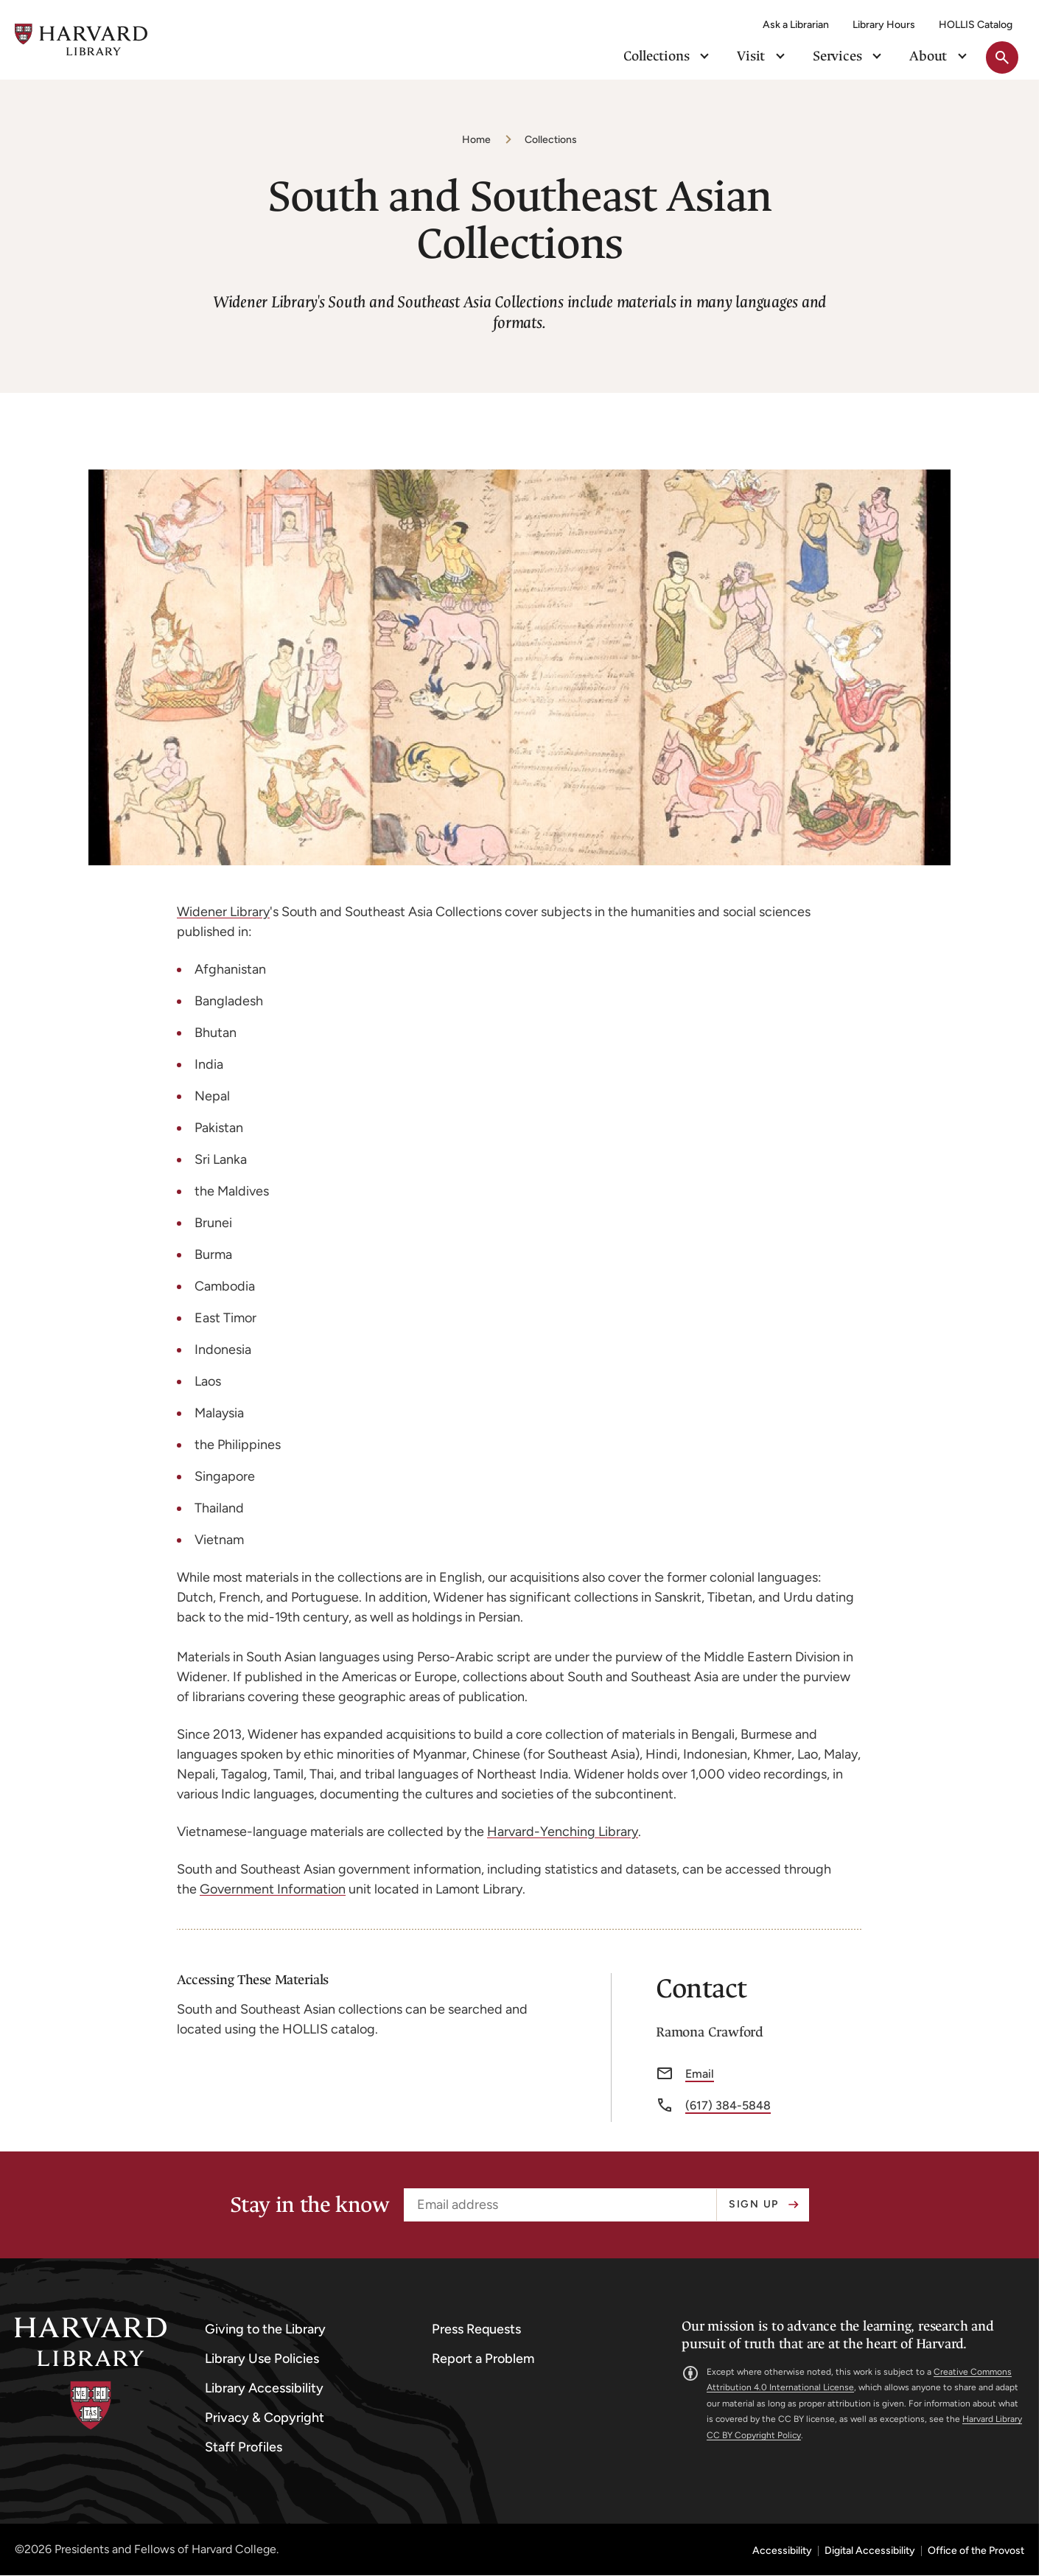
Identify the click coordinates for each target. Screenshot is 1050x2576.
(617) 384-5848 (728, 2106)
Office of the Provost (976, 2551)
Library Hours (884, 24)
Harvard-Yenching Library (562, 1831)
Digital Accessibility (870, 2551)
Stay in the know (309, 2205)
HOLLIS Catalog (975, 24)
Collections (551, 139)
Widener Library (223, 912)
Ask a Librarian (796, 24)
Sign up (754, 2204)
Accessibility (782, 2551)
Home (476, 139)
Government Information (273, 1889)
